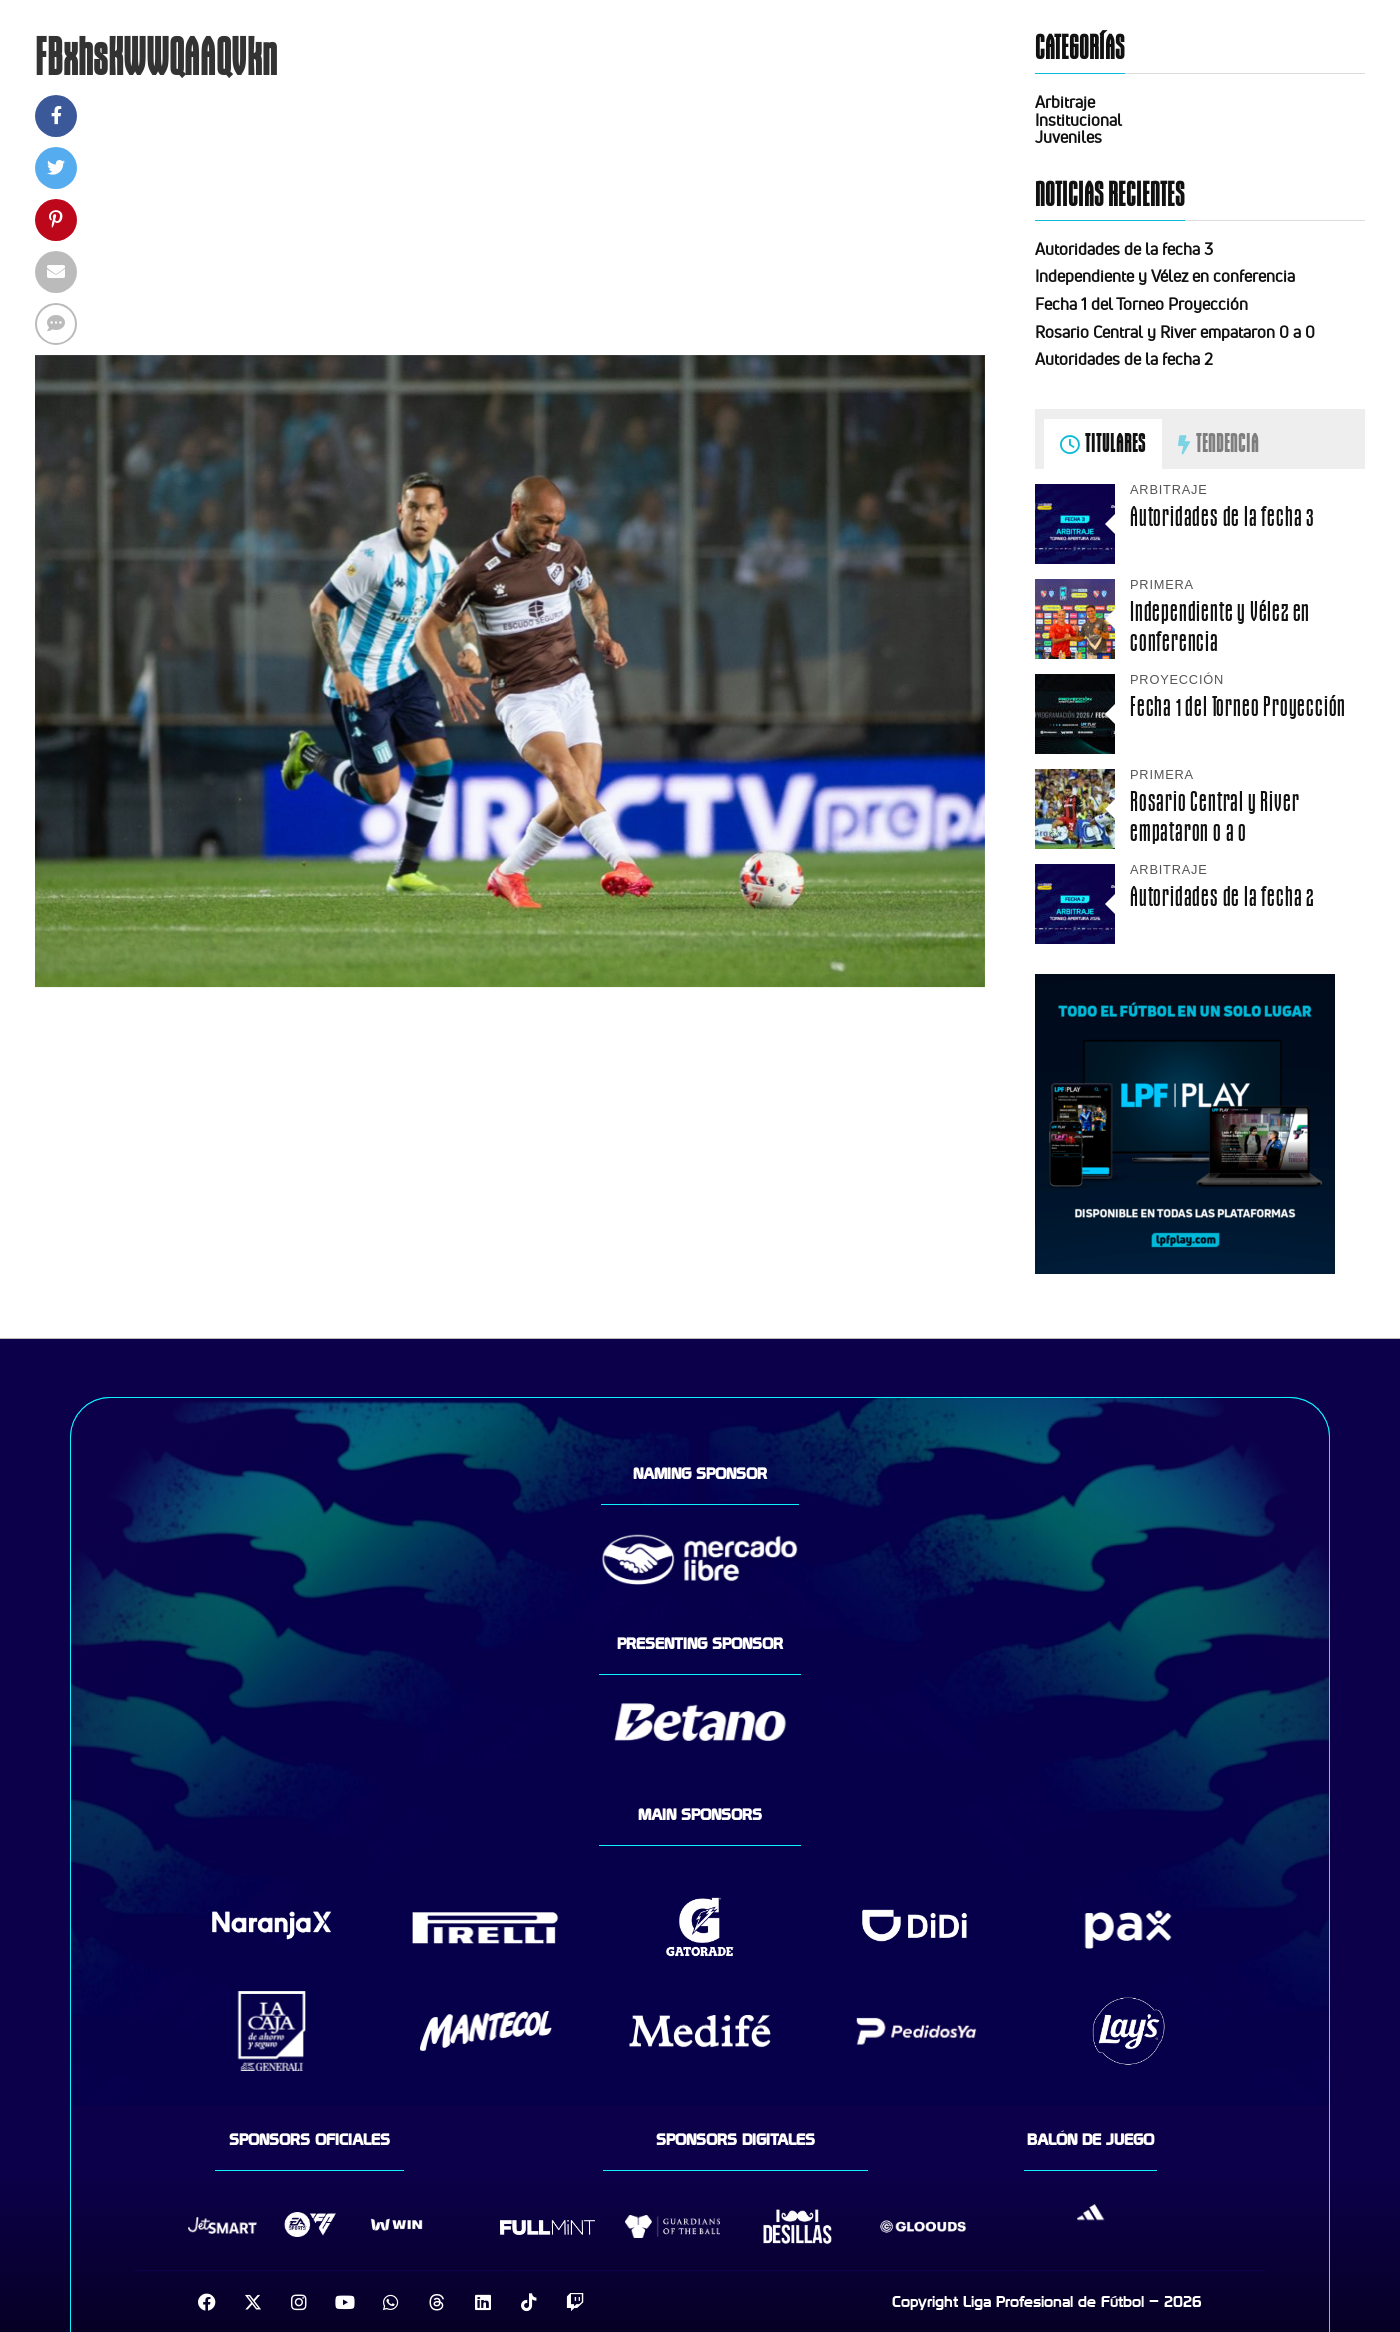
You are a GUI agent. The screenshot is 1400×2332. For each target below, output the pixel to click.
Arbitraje (1065, 102)
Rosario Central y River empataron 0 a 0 (1175, 332)
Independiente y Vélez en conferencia (1165, 276)
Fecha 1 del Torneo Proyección (1141, 304)
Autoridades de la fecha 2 (1124, 359)
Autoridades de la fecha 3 (1124, 249)
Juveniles (1068, 137)
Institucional (1078, 120)
